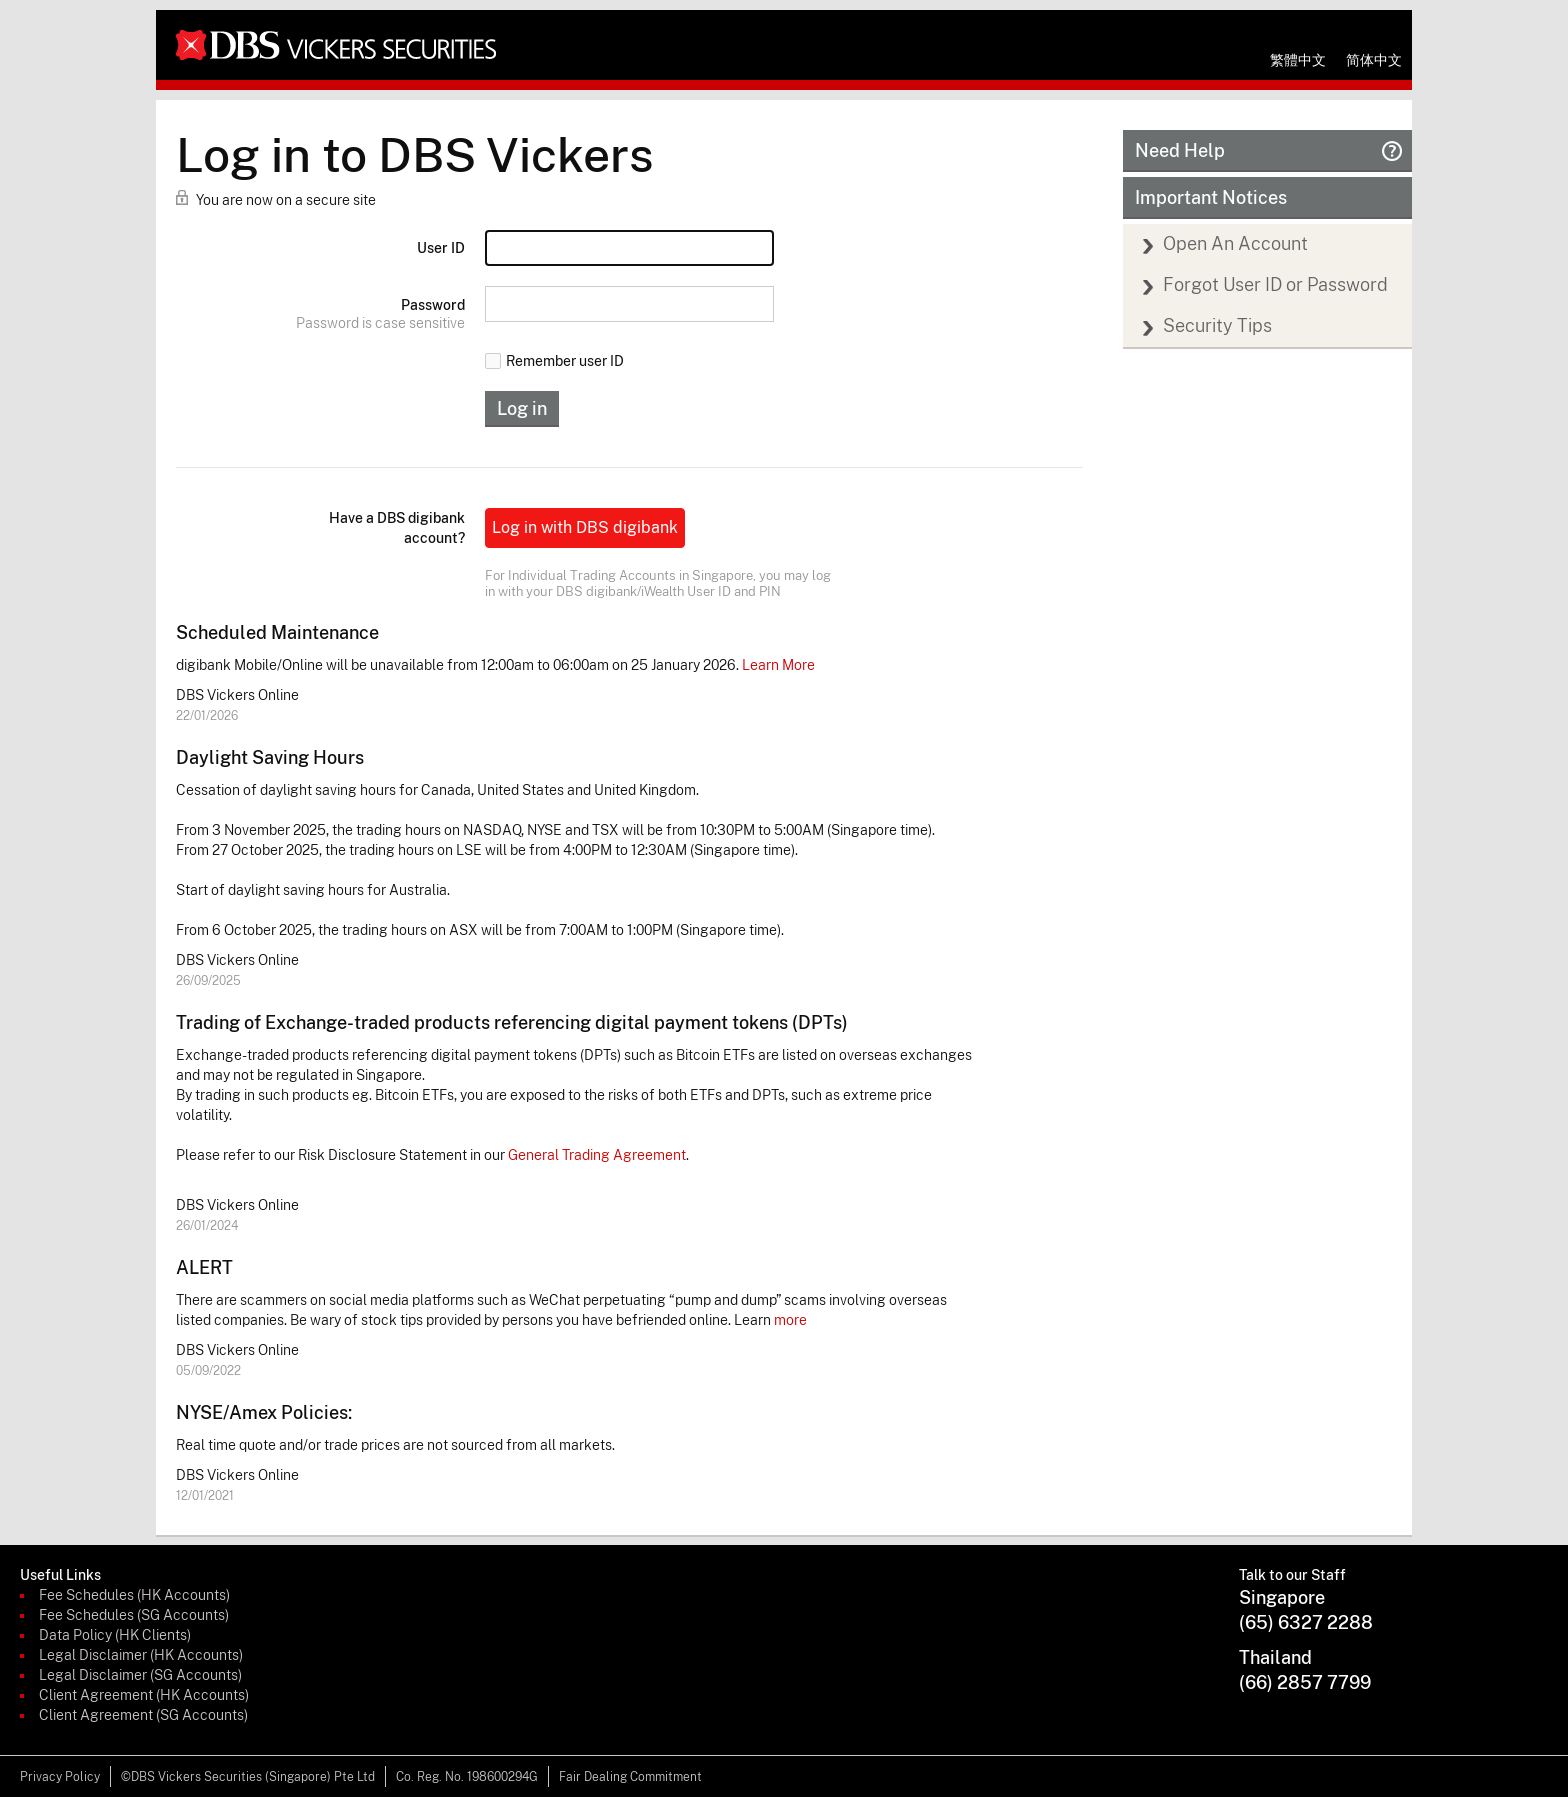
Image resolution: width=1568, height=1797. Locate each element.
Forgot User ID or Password (1275, 284)
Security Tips (1217, 325)
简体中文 (1374, 60)
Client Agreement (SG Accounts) (143, 1715)
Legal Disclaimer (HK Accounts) (141, 1655)
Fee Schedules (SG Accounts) (134, 1615)
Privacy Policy (60, 1777)
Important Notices (1211, 197)
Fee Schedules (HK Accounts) (134, 1595)
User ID (441, 248)
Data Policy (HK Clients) (115, 1635)
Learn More (778, 665)
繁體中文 (1298, 60)
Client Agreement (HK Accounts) (144, 1695)
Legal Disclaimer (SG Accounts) (140, 1675)
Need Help (1268, 150)
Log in (522, 408)
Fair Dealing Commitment (630, 1777)
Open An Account (1235, 243)
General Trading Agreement (597, 1155)
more (790, 1320)
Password (433, 305)
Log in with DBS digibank (585, 527)
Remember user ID (554, 361)
